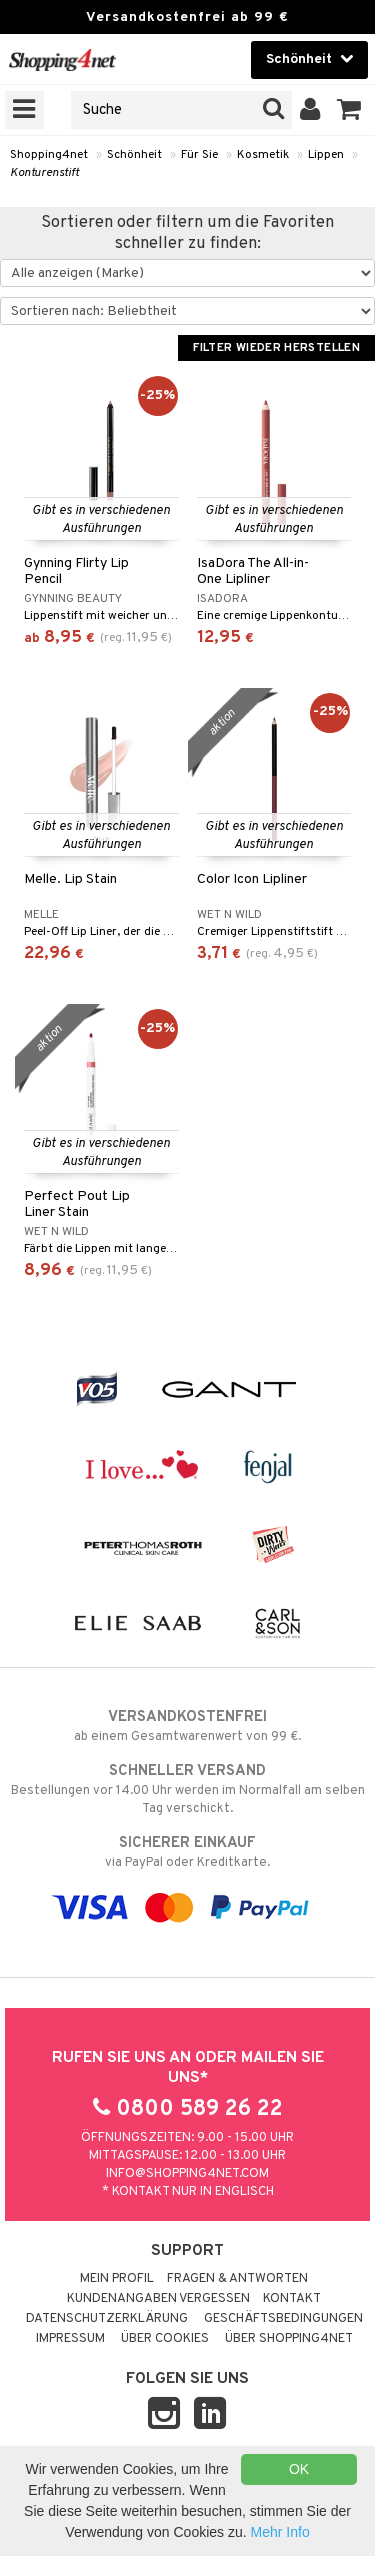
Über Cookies (165, 2339)
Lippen (326, 155)
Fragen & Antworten (237, 2279)
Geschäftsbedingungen (283, 2319)
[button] (349, 110)
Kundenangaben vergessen (158, 2299)
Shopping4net (49, 155)
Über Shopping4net (289, 2339)
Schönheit (134, 155)
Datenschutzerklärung (107, 2319)
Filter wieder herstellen (276, 348)
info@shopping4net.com (187, 2174)
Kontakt (292, 2299)
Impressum (70, 2339)
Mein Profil (117, 2279)
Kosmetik (263, 155)
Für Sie (199, 155)
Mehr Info (280, 2532)
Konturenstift (44, 173)
